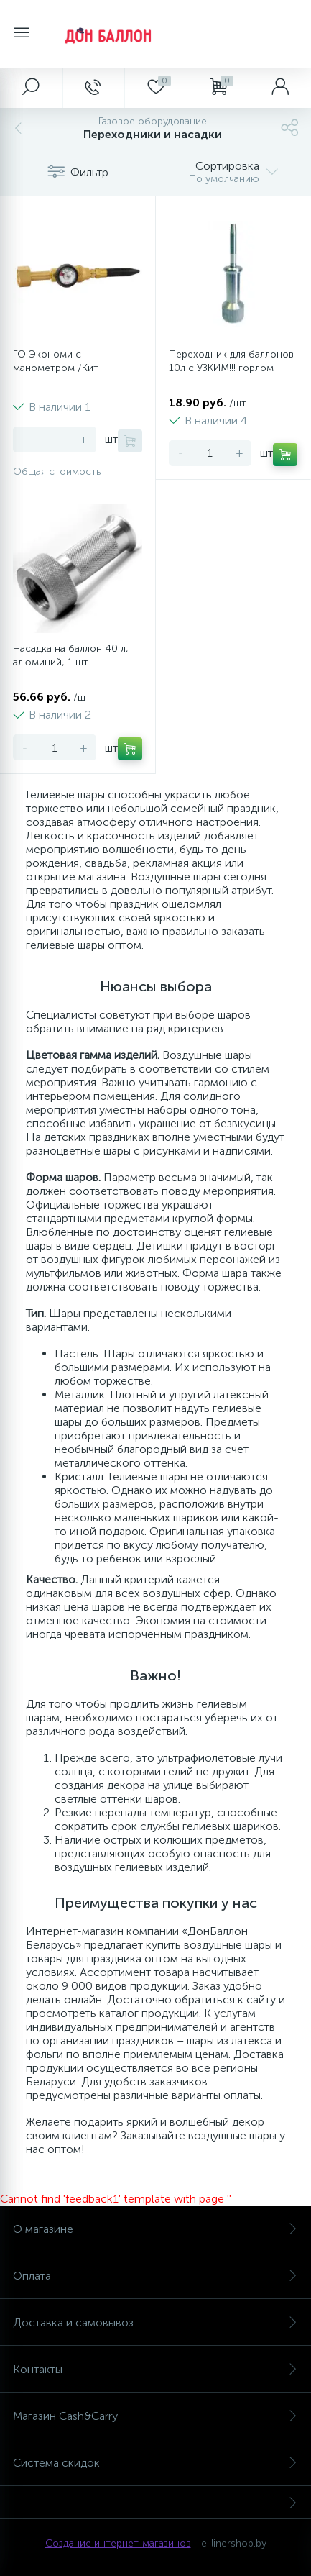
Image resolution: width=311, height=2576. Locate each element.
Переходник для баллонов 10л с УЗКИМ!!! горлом (231, 361)
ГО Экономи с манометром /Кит (55, 361)
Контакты (155, 2369)
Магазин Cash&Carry (155, 2416)
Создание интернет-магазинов (118, 2543)
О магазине (155, 2229)
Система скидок (155, 2463)
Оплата (155, 2276)
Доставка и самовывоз (155, 2322)
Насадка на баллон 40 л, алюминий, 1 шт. (71, 655)
